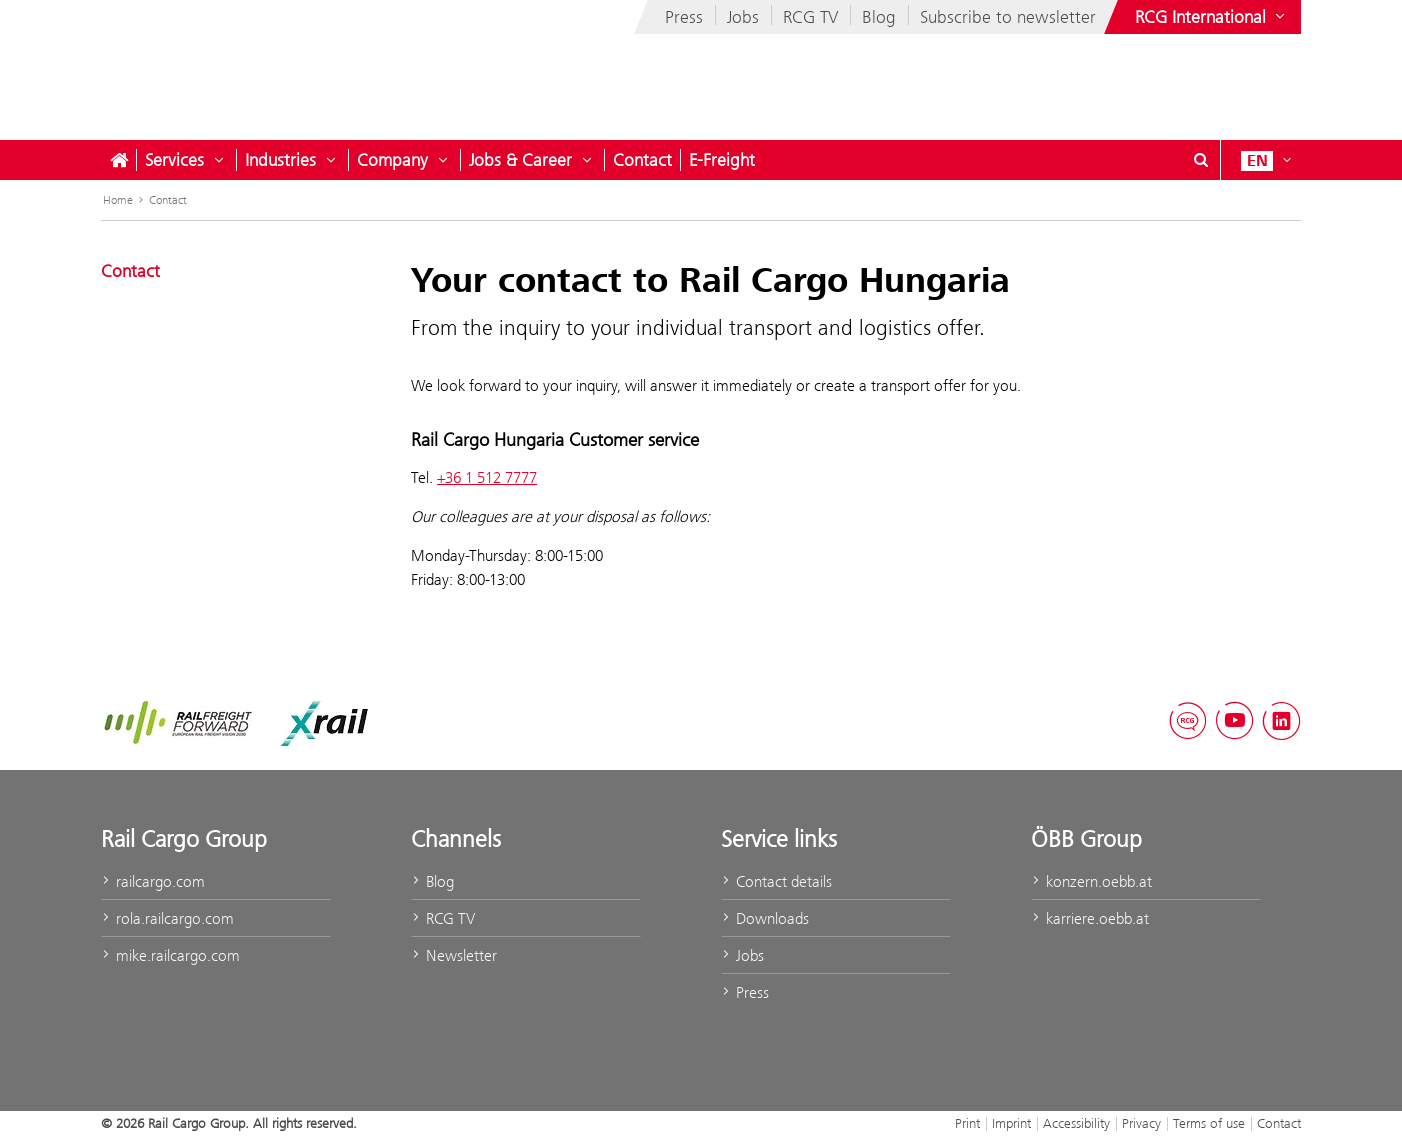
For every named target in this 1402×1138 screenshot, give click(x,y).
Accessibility (1076, 1123)
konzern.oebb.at (1091, 881)
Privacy (1141, 1123)
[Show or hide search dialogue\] (1201, 160)
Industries (280, 160)
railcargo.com (153, 881)
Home (118, 200)
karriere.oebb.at (1090, 918)
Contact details (776, 881)
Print (967, 1123)
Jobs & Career (520, 160)
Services (174, 160)
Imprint (1011, 1123)
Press (684, 17)
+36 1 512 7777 (487, 477)
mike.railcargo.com (170, 955)
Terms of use (1209, 1123)
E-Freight (722, 160)
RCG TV (810, 17)
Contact (642, 160)
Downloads (765, 918)
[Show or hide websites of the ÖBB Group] (1212, 17)
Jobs (743, 17)
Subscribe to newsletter (1008, 17)
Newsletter (454, 955)
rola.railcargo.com (167, 918)
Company (392, 160)
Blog (879, 17)
